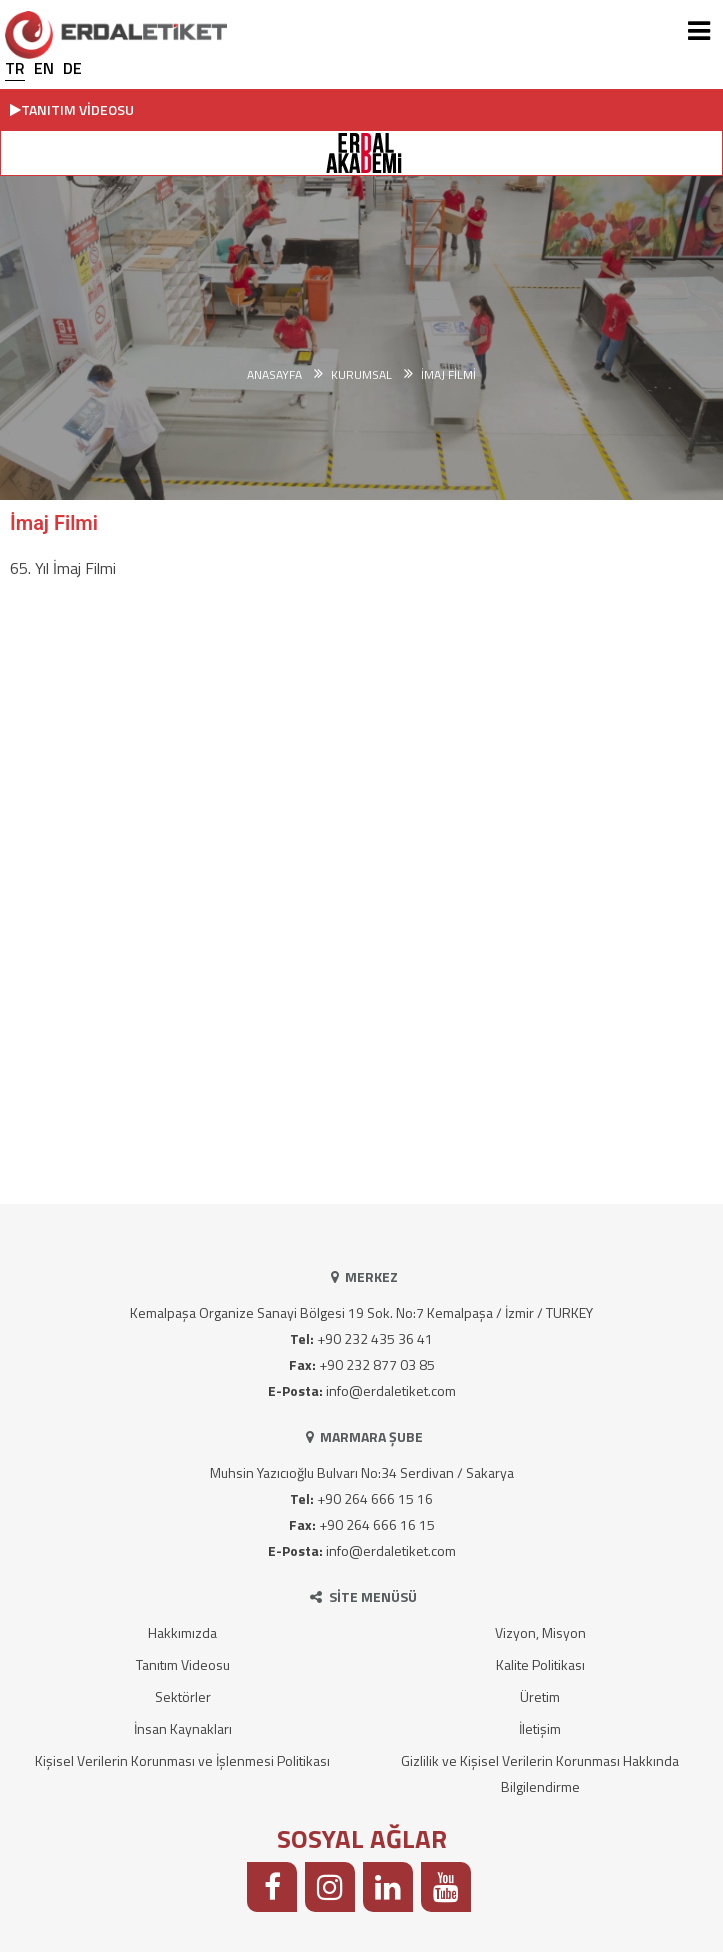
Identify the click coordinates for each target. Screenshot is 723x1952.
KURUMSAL (361, 375)
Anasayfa (274, 375)
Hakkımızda (182, 1632)
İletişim (540, 1728)
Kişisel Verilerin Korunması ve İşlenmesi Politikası (182, 1760)
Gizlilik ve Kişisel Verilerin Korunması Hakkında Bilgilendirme (540, 1773)
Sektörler (183, 1696)
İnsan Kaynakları (183, 1728)
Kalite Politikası (540, 1664)
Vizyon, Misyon (540, 1632)
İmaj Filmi (448, 375)
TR (15, 68)
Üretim (540, 1696)
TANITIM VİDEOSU (72, 109)
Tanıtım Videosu (183, 1664)
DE (72, 68)
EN (44, 68)
